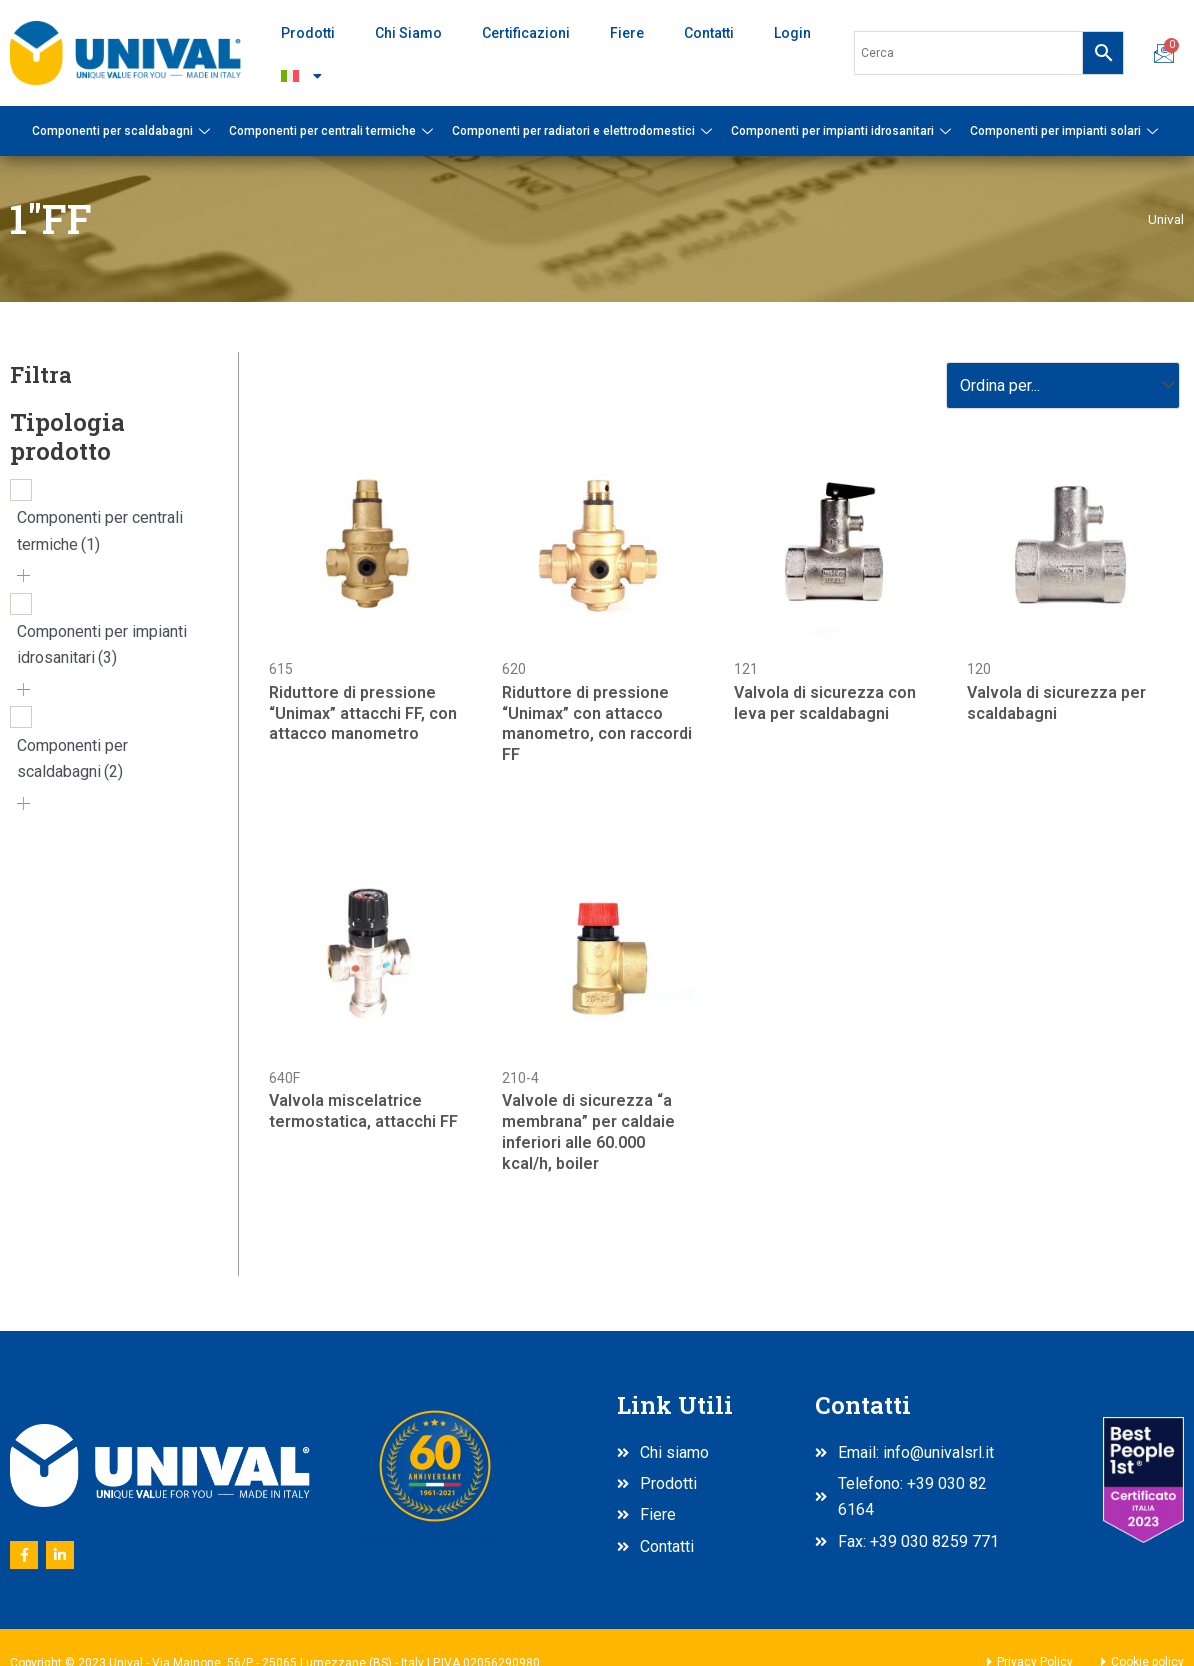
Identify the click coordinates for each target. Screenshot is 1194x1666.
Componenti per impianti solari (1066, 131)
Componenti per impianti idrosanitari (843, 131)
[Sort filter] (1063, 385)
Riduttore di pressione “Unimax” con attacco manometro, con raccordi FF (597, 723)
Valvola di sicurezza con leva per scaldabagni (825, 703)
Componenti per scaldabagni (123, 131)
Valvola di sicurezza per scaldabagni (1056, 703)
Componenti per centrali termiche (333, 131)
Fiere (627, 33)
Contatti (709, 33)
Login (792, 33)
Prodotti (308, 33)
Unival (1166, 219)
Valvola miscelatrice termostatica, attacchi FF (363, 1111)
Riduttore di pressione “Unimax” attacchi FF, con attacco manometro (363, 713)
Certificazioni (526, 33)
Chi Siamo (408, 33)
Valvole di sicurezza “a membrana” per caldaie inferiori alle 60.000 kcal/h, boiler (588, 1131)
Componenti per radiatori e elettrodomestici (584, 131)
